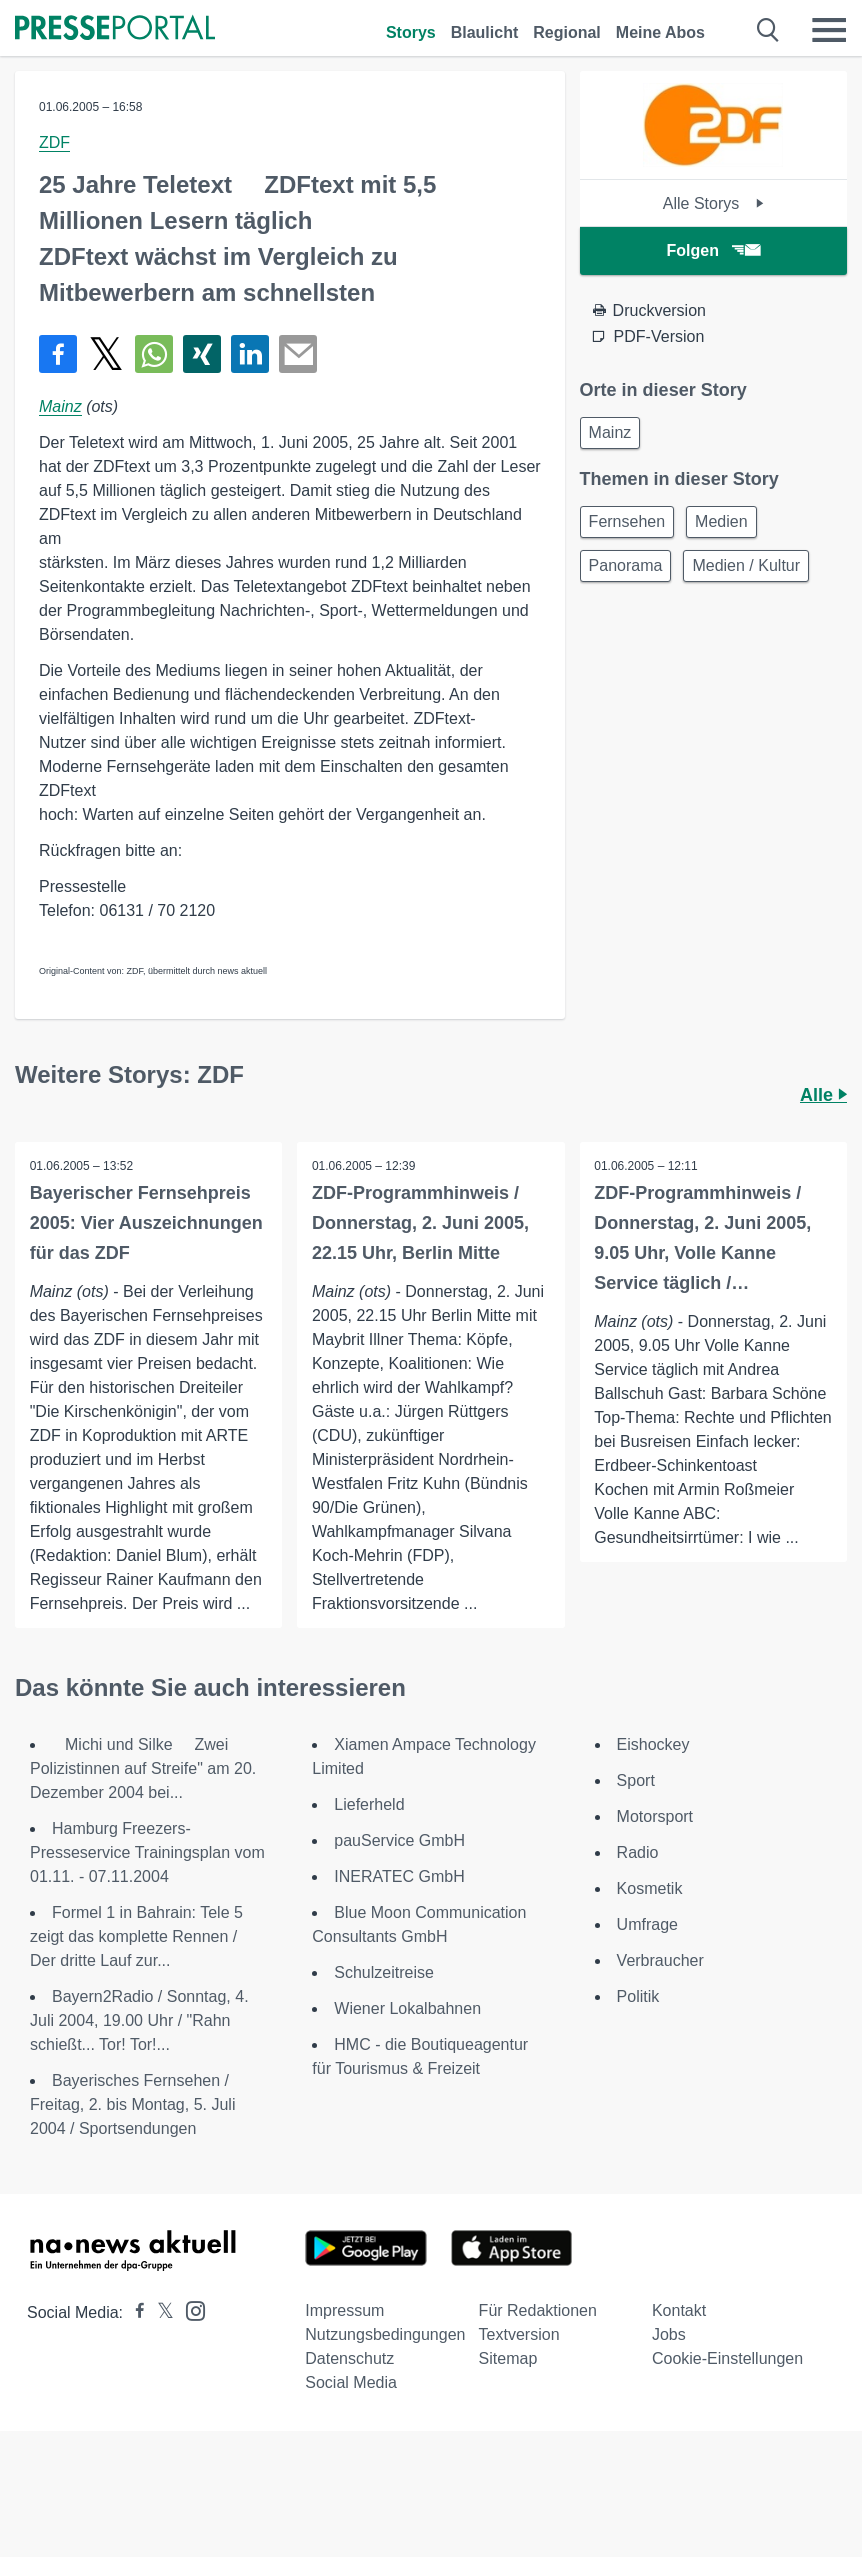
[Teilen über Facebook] (58, 354)
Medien (721, 521)
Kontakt (679, 2310)
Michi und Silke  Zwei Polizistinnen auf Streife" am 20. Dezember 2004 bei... (143, 1768)
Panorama (626, 565)
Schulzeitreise (384, 1972)
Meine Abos (660, 32)
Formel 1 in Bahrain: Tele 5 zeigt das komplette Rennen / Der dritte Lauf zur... (136, 1936)
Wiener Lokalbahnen (407, 2008)
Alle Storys (713, 203)
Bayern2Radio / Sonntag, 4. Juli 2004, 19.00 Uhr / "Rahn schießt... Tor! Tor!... (139, 2020)
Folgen (713, 250)
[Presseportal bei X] (159, 2312)
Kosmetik (650, 1888)
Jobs (669, 2334)
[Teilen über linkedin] (250, 354)
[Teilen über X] (106, 354)
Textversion (519, 2334)
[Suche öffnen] (768, 30)
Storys (411, 32)
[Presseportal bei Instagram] (189, 2309)
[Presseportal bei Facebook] (134, 2312)
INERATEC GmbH (399, 1876)
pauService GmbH (399, 1840)
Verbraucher (660, 1960)
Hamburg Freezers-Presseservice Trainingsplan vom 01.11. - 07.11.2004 (147, 1852)
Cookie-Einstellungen (727, 2358)
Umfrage (647, 1924)
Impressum (344, 2310)
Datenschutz (349, 2358)
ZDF (54, 142)
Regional (567, 32)
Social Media (351, 2382)
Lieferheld (369, 1804)
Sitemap (508, 2358)
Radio (638, 1852)
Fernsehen (627, 521)
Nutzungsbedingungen (385, 2334)
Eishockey (653, 1744)
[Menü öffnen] (829, 30)
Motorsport (655, 1816)
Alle (823, 1095)
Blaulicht (485, 32)
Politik (638, 1996)
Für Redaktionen (538, 2310)
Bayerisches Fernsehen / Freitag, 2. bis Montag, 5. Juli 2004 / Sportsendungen (132, 2104)
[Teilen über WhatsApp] (154, 354)
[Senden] (298, 354)
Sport (636, 1780)
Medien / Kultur (746, 565)
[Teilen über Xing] (202, 354)
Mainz (60, 406)
